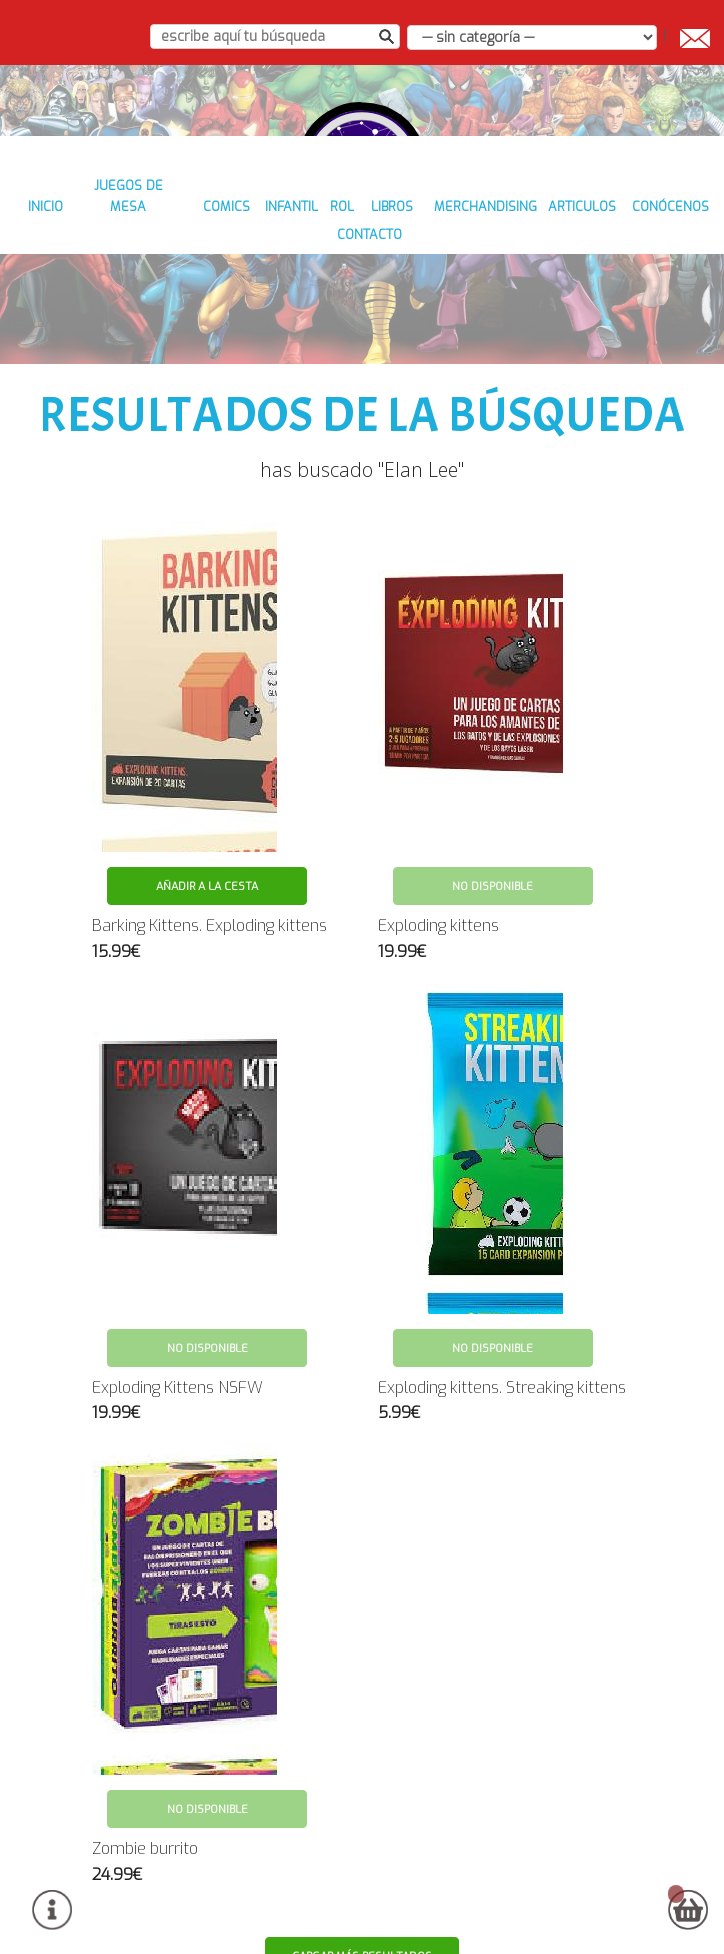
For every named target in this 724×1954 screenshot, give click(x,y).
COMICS (254, 271)
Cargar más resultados (363, 1911)
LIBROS (445, 271)
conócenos (318, 300)
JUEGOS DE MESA (153, 271)
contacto (412, 300)
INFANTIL (327, 271)
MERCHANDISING (540, 271)
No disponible (492, 841)
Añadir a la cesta (207, 841)
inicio (58, 271)
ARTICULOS (649, 271)
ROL (389, 271)
